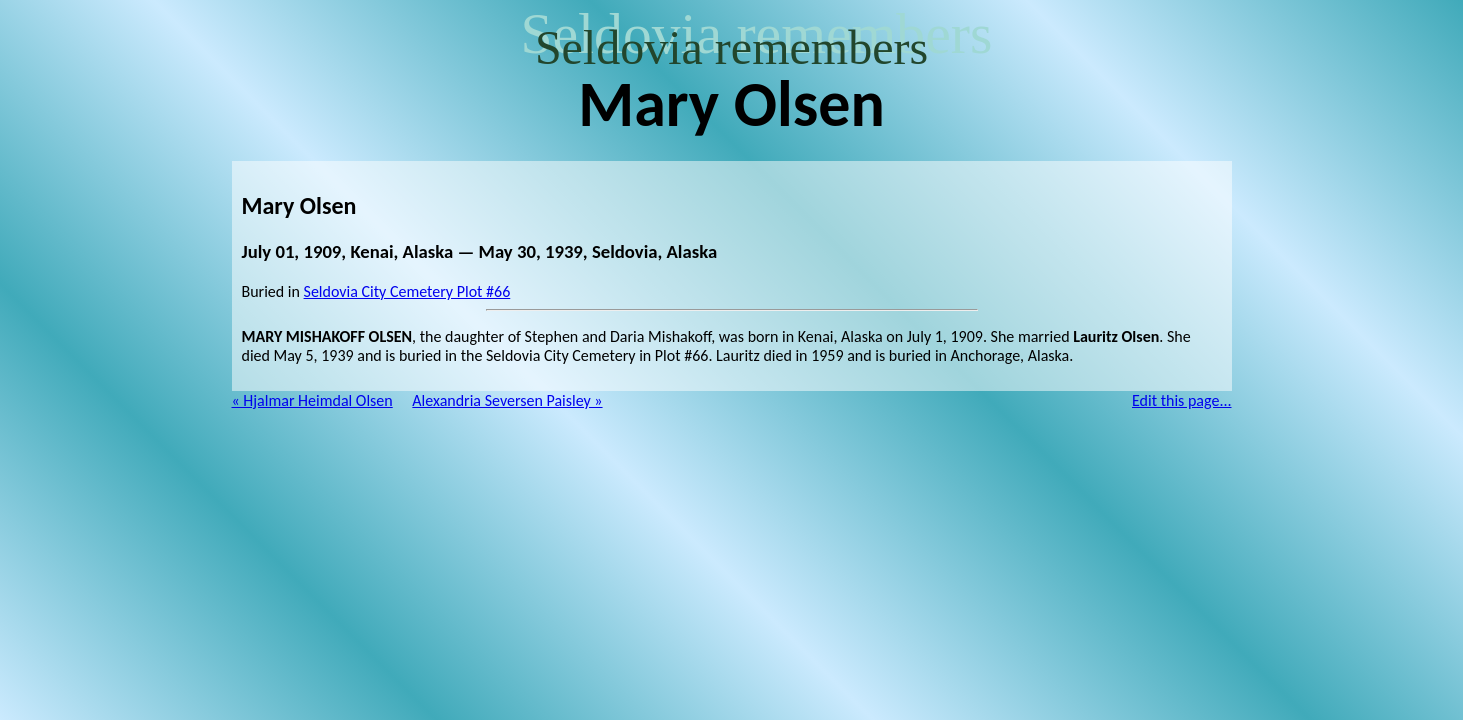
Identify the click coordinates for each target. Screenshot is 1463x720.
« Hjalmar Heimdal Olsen (312, 400)
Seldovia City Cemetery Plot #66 (407, 291)
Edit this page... (1182, 400)
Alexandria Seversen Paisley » (507, 400)
